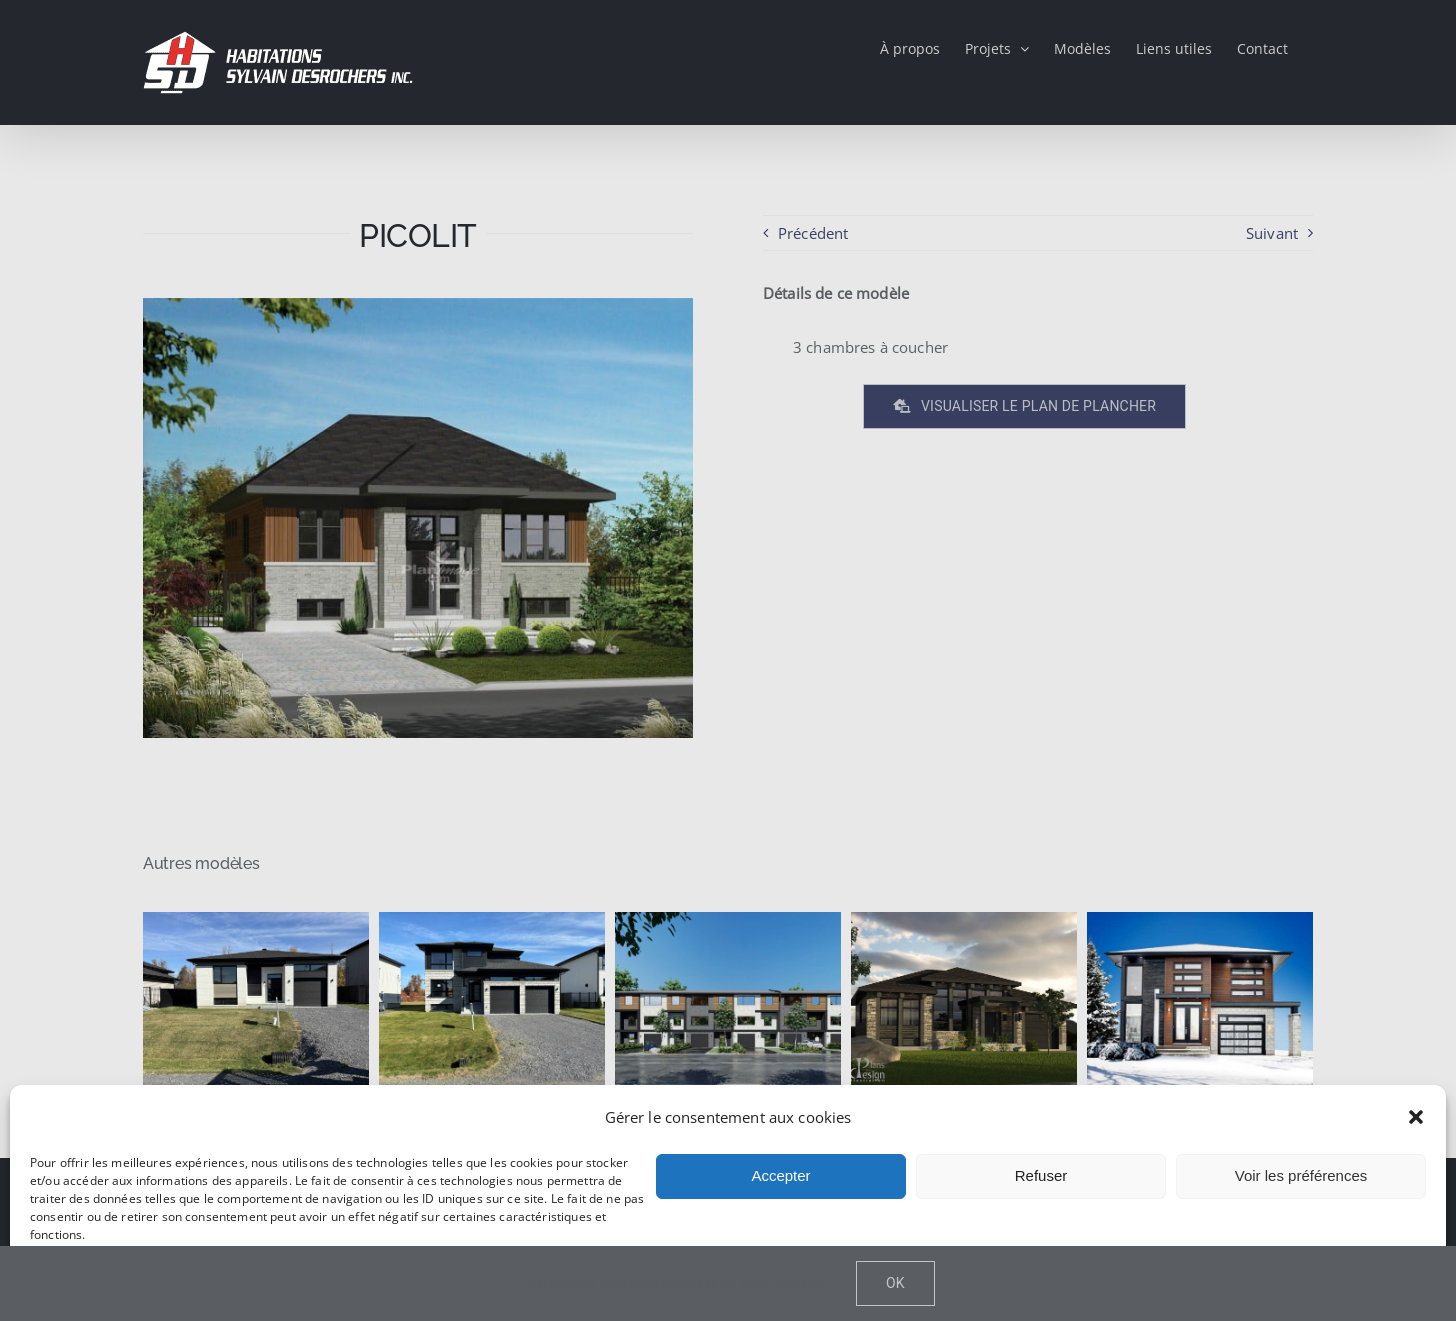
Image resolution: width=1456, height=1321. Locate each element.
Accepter (780, 1175)
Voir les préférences (1301, 1175)
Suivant (1272, 233)
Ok (895, 1283)
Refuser (1041, 1175)
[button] (1416, 1117)
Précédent (813, 233)
